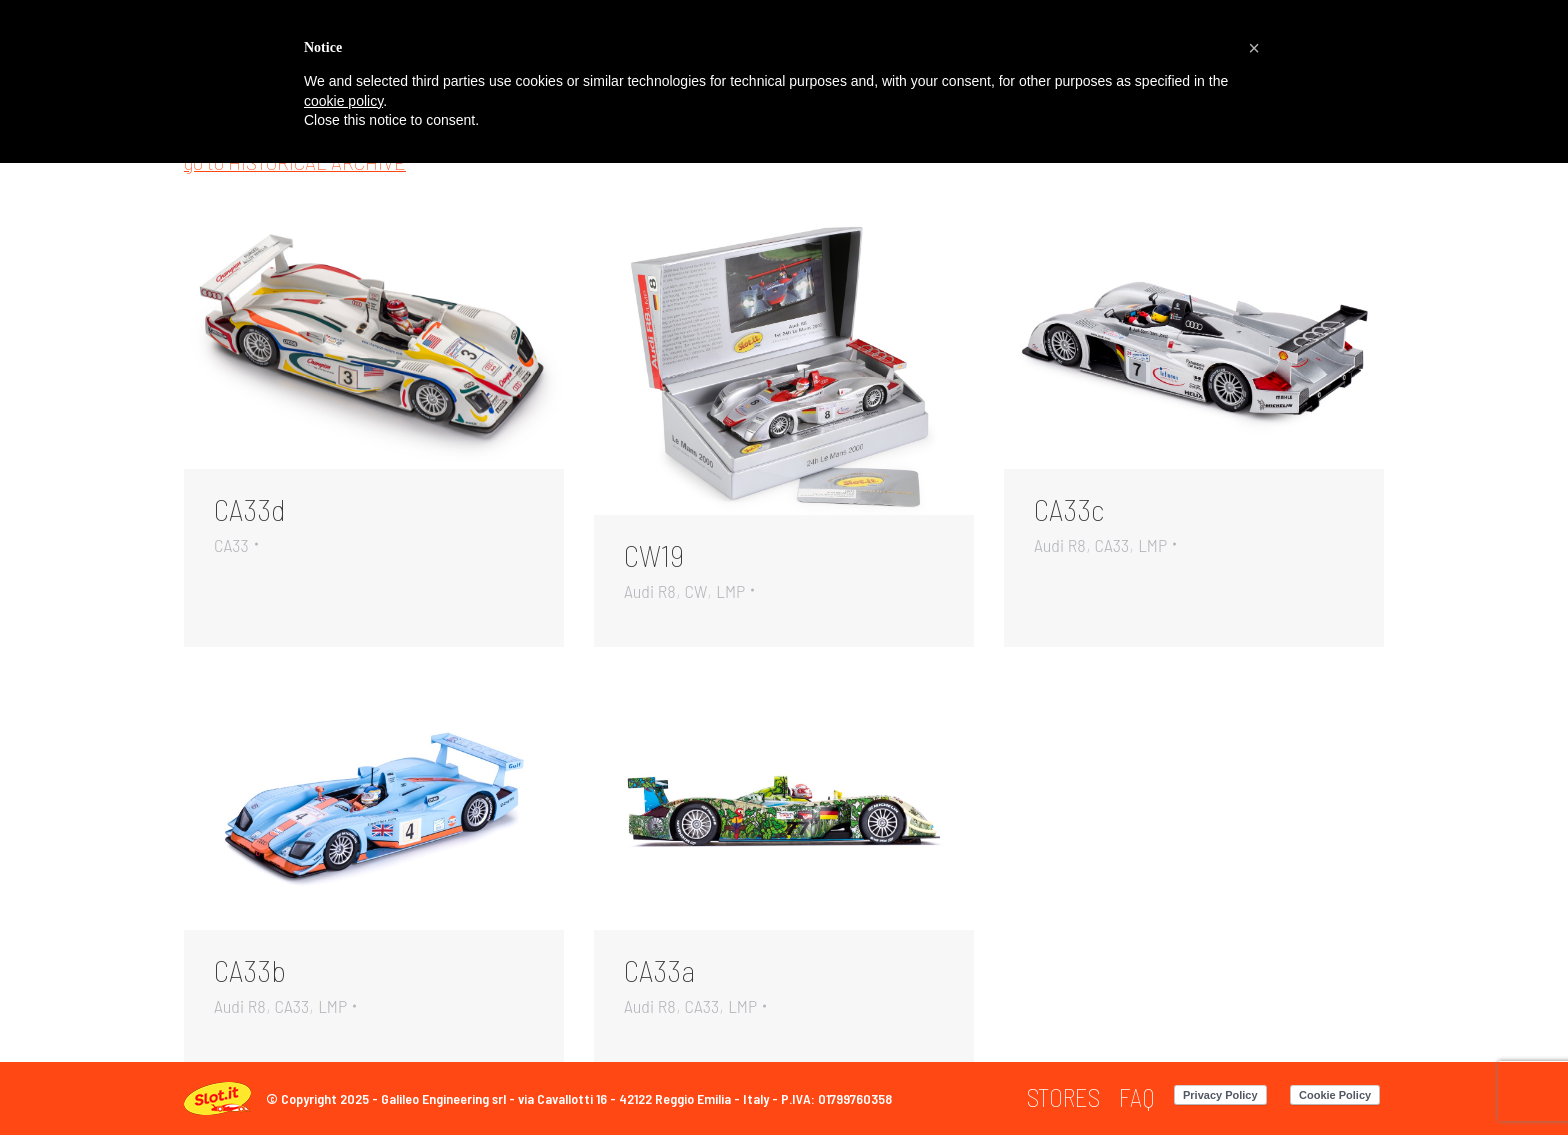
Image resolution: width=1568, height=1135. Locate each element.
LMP (730, 591)
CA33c (1069, 509)
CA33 (231, 545)
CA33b (250, 970)
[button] (1254, 48)
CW (696, 591)
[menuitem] (1063, 1097)
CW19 (654, 555)
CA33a (659, 970)
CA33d (250, 509)
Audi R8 (650, 591)
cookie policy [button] (343, 101)
